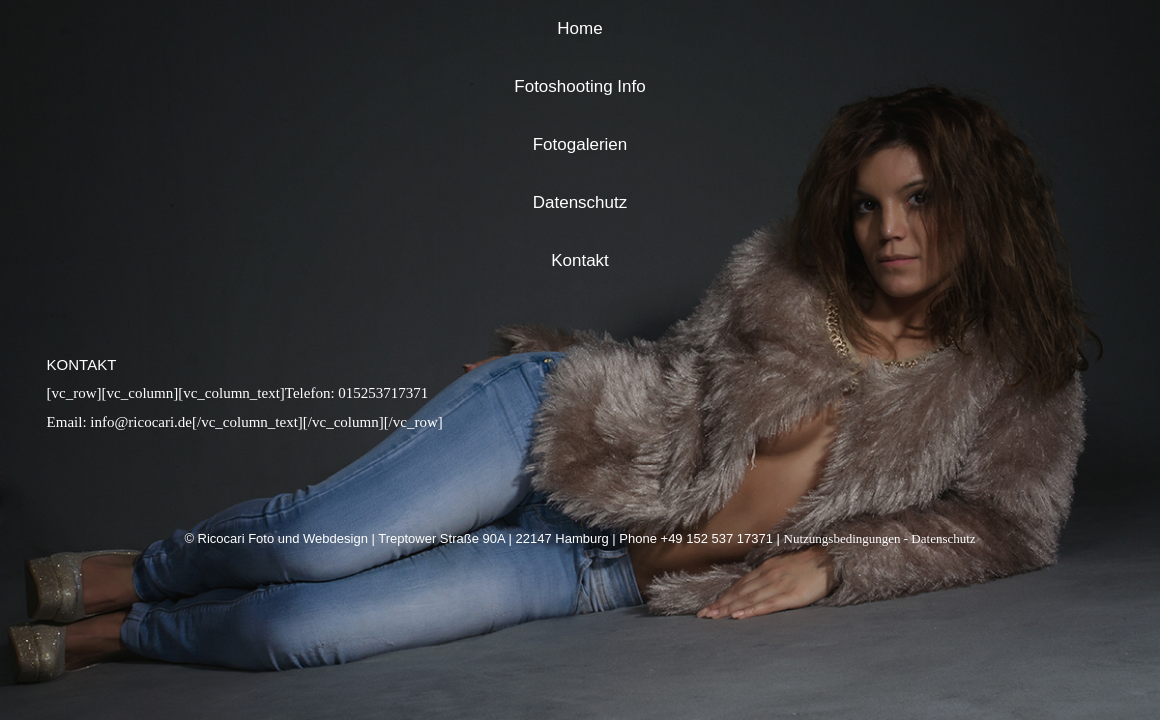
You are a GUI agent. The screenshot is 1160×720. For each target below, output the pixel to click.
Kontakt (580, 260)
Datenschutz (580, 202)
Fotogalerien (580, 144)
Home (579, 28)
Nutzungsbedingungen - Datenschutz (880, 538)
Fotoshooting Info (579, 86)
